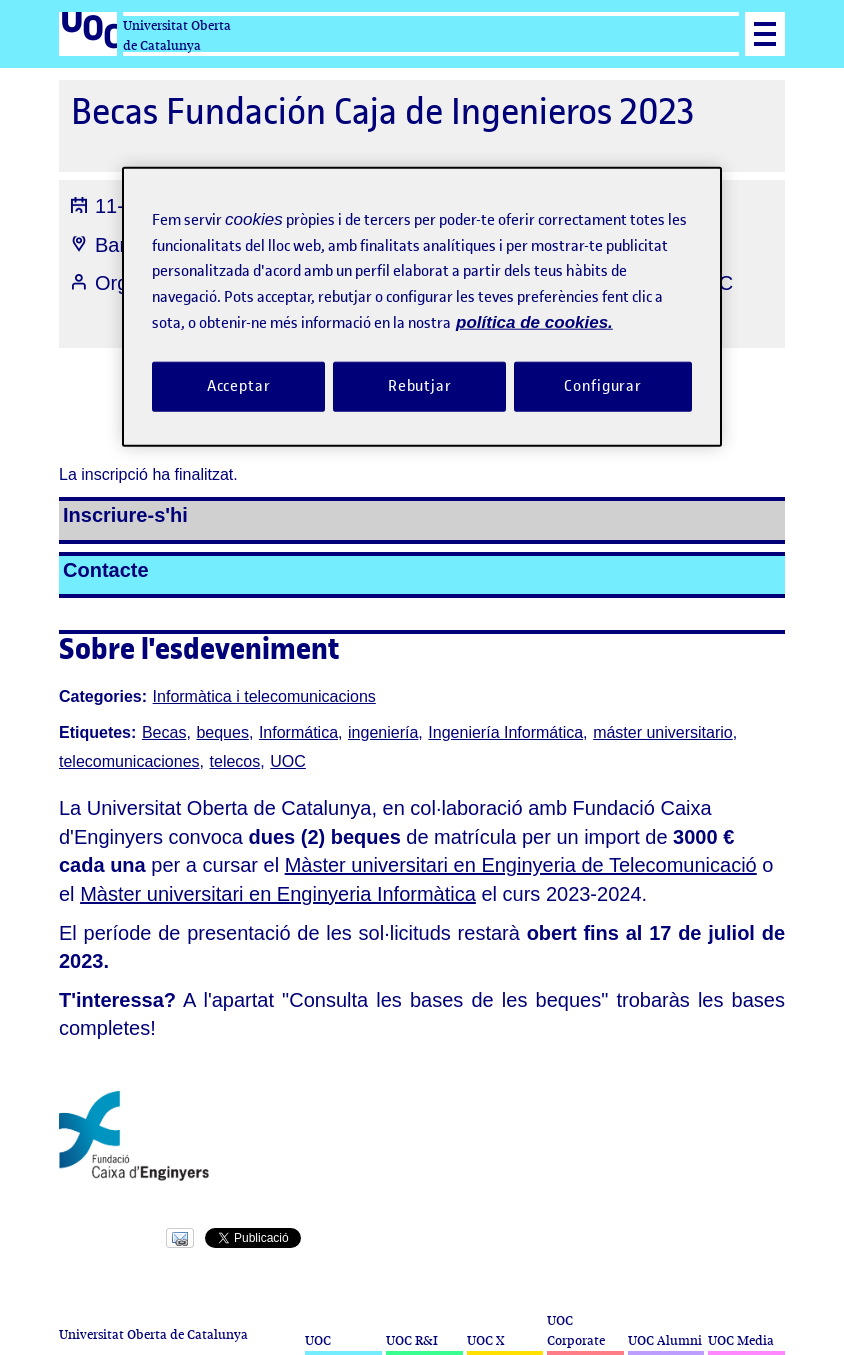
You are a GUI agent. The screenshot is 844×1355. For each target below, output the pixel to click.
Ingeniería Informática (505, 732)
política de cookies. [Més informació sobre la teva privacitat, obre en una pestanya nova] (534, 322)
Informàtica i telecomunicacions (264, 696)
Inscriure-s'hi (125, 515)
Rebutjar (420, 385)
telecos (235, 761)
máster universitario (663, 732)
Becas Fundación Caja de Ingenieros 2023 (383, 111)
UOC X (485, 1340)
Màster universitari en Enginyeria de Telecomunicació (521, 865)
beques (222, 732)
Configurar (603, 385)
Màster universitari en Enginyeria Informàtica (278, 894)
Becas (164, 732)
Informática (298, 732)
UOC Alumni (665, 1340)
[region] (422, 306)
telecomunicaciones (129, 761)
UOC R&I (412, 1340)
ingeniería (383, 732)
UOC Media (741, 1340)
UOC (288, 761)
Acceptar (239, 385)
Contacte (106, 570)
